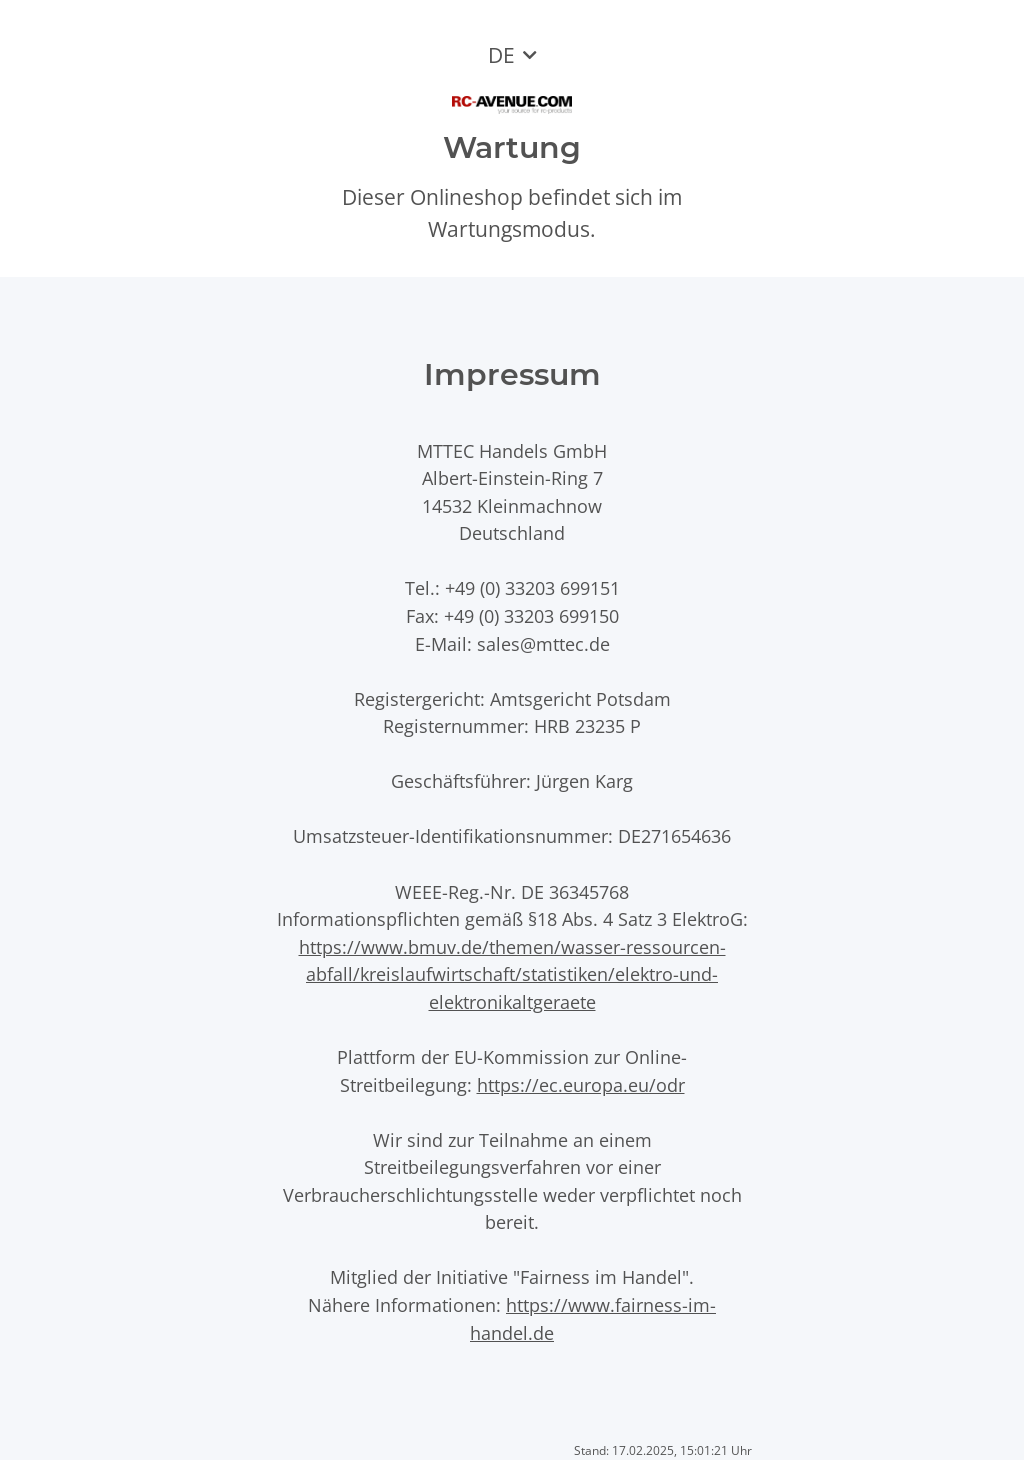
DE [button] (501, 55)
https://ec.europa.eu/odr (581, 1084)
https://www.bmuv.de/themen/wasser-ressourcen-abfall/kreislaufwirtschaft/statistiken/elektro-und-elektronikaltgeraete (512, 974)
